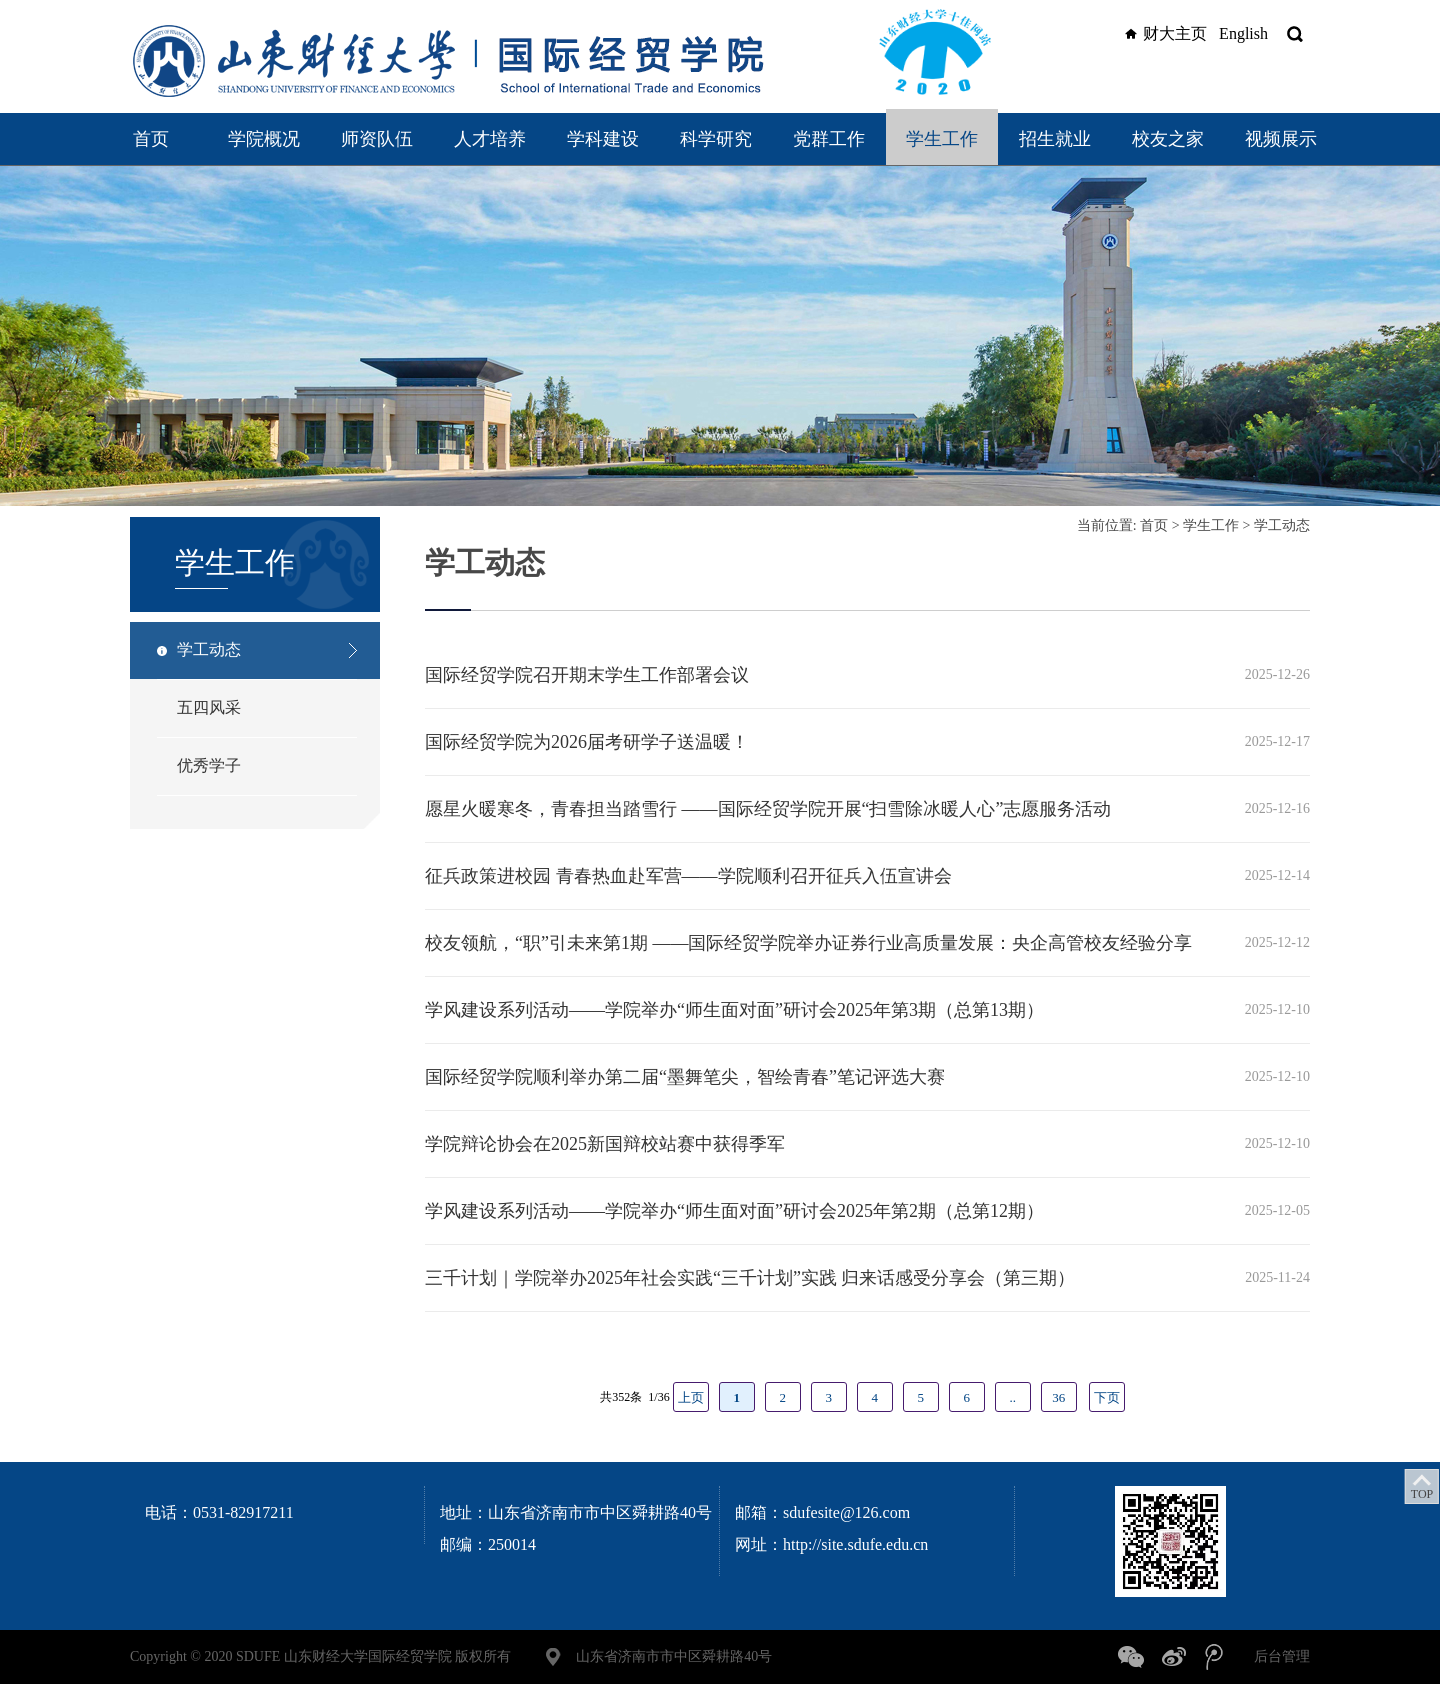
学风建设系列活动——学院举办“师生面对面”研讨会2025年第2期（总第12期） (734, 1211)
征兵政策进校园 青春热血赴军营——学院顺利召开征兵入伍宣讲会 (688, 876)
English (1243, 33)
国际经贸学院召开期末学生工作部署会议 (587, 675)
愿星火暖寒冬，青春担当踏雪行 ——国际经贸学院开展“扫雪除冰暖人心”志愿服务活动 (768, 809)
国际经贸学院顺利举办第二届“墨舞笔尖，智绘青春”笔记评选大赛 (685, 1077)
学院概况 (264, 139)
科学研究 (716, 139)
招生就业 (1055, 139)
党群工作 (829, 139)
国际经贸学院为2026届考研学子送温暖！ (587, 742)
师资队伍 (377, 139)
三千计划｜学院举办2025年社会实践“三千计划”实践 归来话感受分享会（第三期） (750, 1278)
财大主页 (1163, 34)
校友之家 (1168, 139)
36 (1058, 1397)
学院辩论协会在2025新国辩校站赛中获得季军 (605, 1144)
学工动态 (209, 649)
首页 (151, 139)
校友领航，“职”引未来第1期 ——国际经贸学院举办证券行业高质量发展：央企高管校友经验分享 (808, 943)
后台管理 (1282, 1656)
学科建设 (603, 139)
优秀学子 (209, 765)
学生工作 (942, 139)
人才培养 (490, 139)
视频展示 (1281, 139)
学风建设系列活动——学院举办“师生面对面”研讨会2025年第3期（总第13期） (734, 1010)
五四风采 (209, 707)
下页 (1107, 1397)
